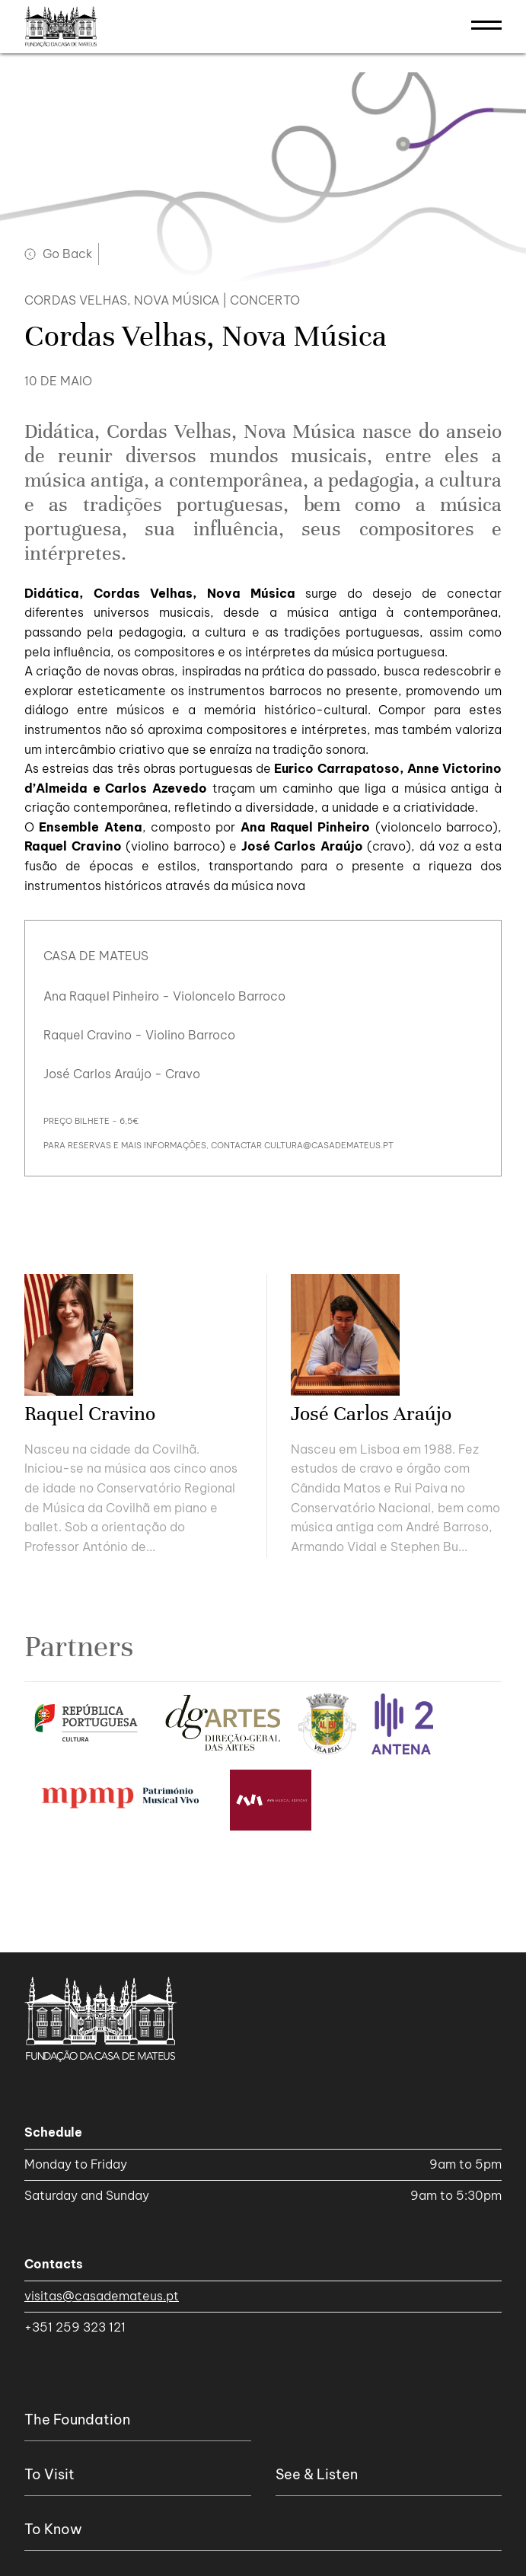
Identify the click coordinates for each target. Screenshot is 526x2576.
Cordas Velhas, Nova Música (121, 300)
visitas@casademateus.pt (101, 2295)
